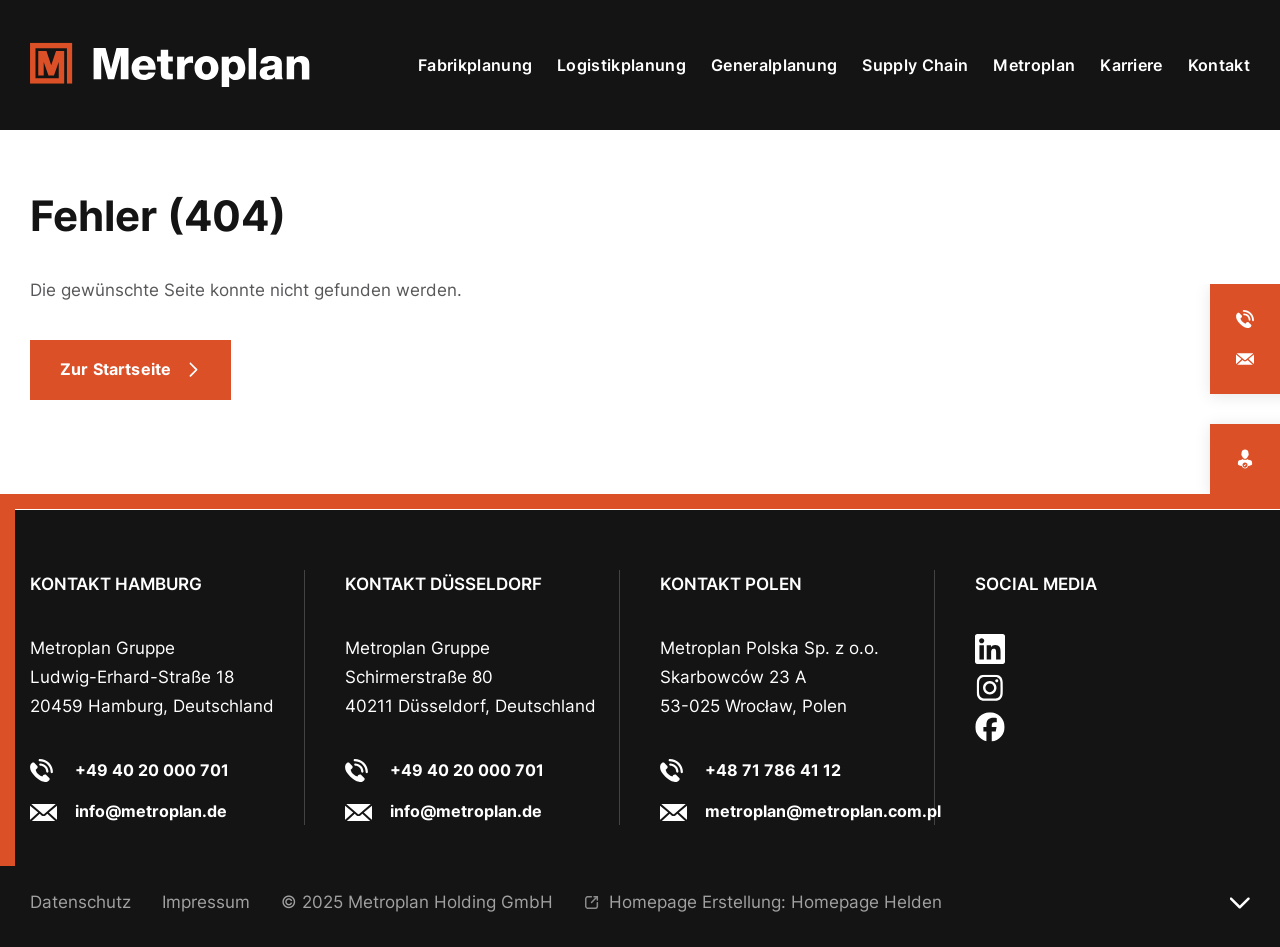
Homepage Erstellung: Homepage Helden (775, 901)
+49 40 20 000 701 (152, 770)
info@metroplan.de (151, 811)
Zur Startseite (115, 369)
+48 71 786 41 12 (773, 770)
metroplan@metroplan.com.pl (823, 811)
